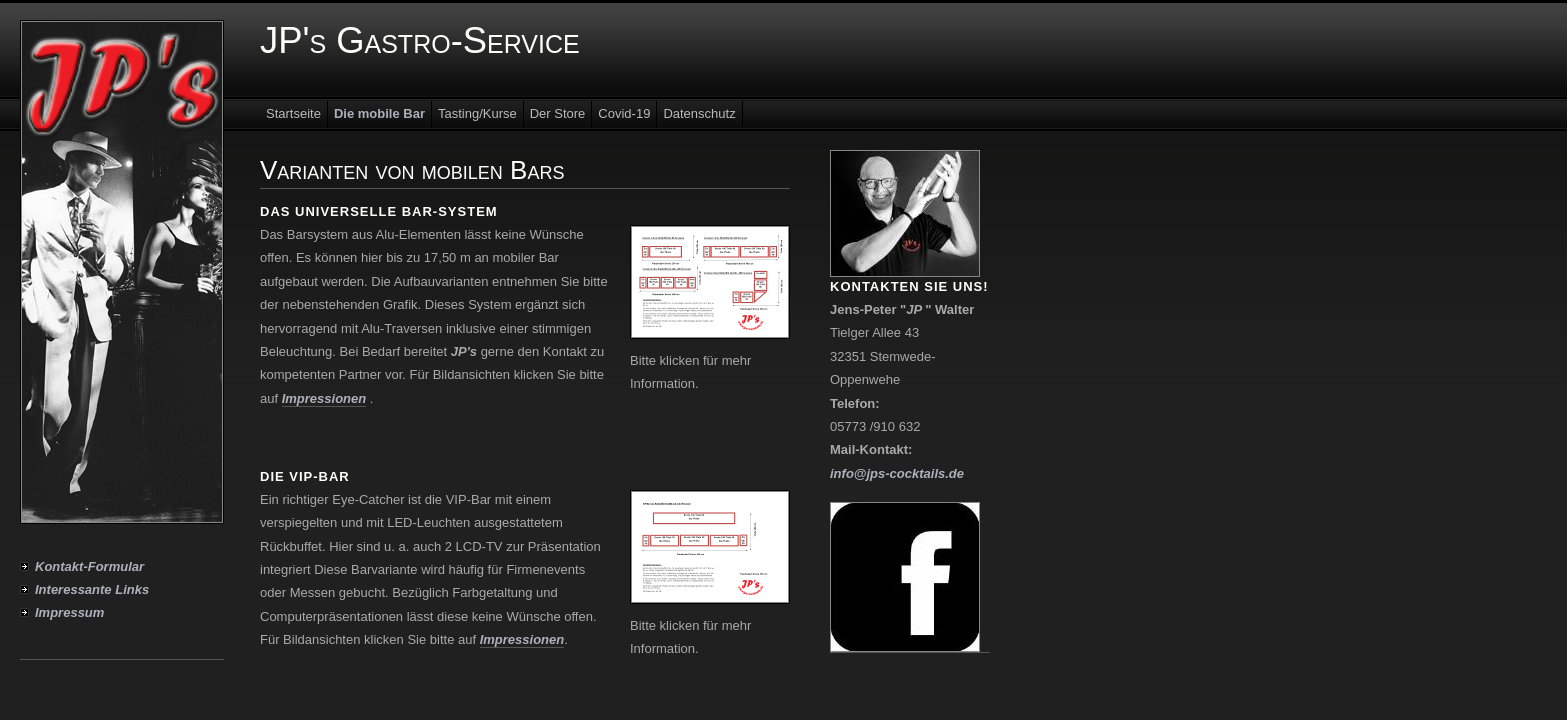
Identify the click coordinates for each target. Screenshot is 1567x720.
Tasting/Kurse (477, 113)
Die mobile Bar (379, 113)
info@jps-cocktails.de (897, 473)
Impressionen (324, 398)
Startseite (293, 113)
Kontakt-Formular (89, 566)
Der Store (558, 113)
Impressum (69, 612)
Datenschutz (699, 113)
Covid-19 (624, 113)
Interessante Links (92, 589)
